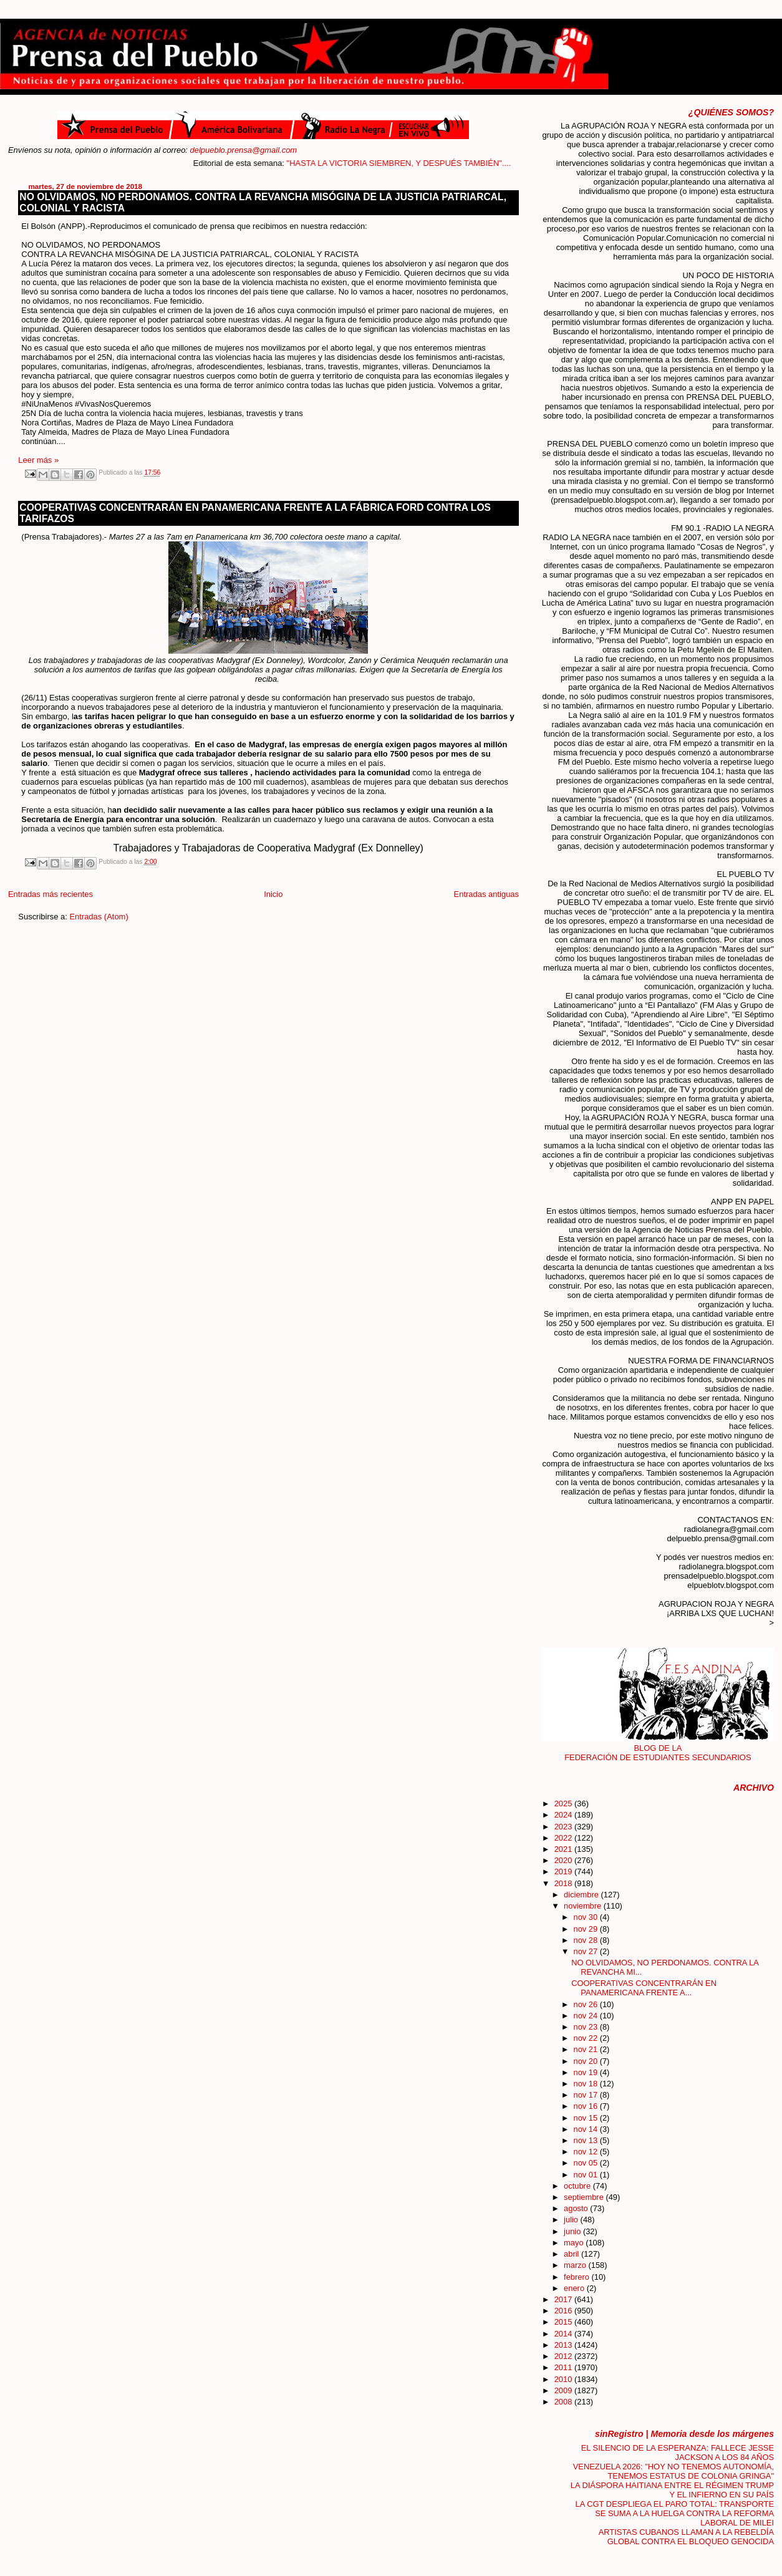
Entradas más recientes (50, 894)
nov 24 (587, 2015)
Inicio (273, 894)
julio (572, 2219)
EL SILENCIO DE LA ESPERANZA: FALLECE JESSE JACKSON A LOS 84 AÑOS (677, 2452)
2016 (564, 2310)
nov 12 (587, 2151)
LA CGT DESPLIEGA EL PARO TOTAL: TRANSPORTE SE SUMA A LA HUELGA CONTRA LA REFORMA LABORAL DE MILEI (675, 2513)
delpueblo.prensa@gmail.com (243, 150)
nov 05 (587, 2162)
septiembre (585, 2197)
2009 (564, 2390)
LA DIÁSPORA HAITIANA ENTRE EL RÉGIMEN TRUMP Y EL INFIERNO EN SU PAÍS (672, 2490)
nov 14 (587, 2129)
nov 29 (587, 1929)
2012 (564, 2356)
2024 (564, 1814)
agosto (577, 2208)
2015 (564, 2322)
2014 (564, 2333)
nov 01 (587, 2174)
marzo (576, 2265)
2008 (564, 2401)
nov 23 (587, 2026)
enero (575, 2288)
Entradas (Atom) (98, 916)
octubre (578, 2186)
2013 (564, 2345)
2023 (564, 1826)
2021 (564, 1849)
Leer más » (38, 460)
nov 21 (587, 2049)
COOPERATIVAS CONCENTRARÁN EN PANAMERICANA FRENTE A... (644, 1987)
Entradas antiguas (486, 894)
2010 (564, 2379)
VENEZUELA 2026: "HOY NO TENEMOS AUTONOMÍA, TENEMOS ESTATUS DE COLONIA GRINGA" (673, 2471)
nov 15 (587, 2118)
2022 (564, 1837)
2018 (564, 1883)
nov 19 (587, 2072)
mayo (575, 2242)
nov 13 (587, 2140)
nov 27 (587, 1951)
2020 (564, 1860)
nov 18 (587, 2083)
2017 (564, 2299)
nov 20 (587, 2061)
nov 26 (587, 2004)
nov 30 (587, 1917)
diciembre (582, 1894)
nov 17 (587, 2094)
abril (572, 2254)
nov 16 (587, 2106)
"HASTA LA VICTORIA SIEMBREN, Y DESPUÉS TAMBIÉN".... (439, 163)
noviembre (584, 1905)
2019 (564, 1871)
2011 (564, 2367)
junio (573, 2231)
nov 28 (587, 1940)
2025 (564, 1803)
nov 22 (587, 2038)
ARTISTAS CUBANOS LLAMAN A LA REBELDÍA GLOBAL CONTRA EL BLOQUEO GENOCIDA (686, 2536)
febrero (577, 2277)
